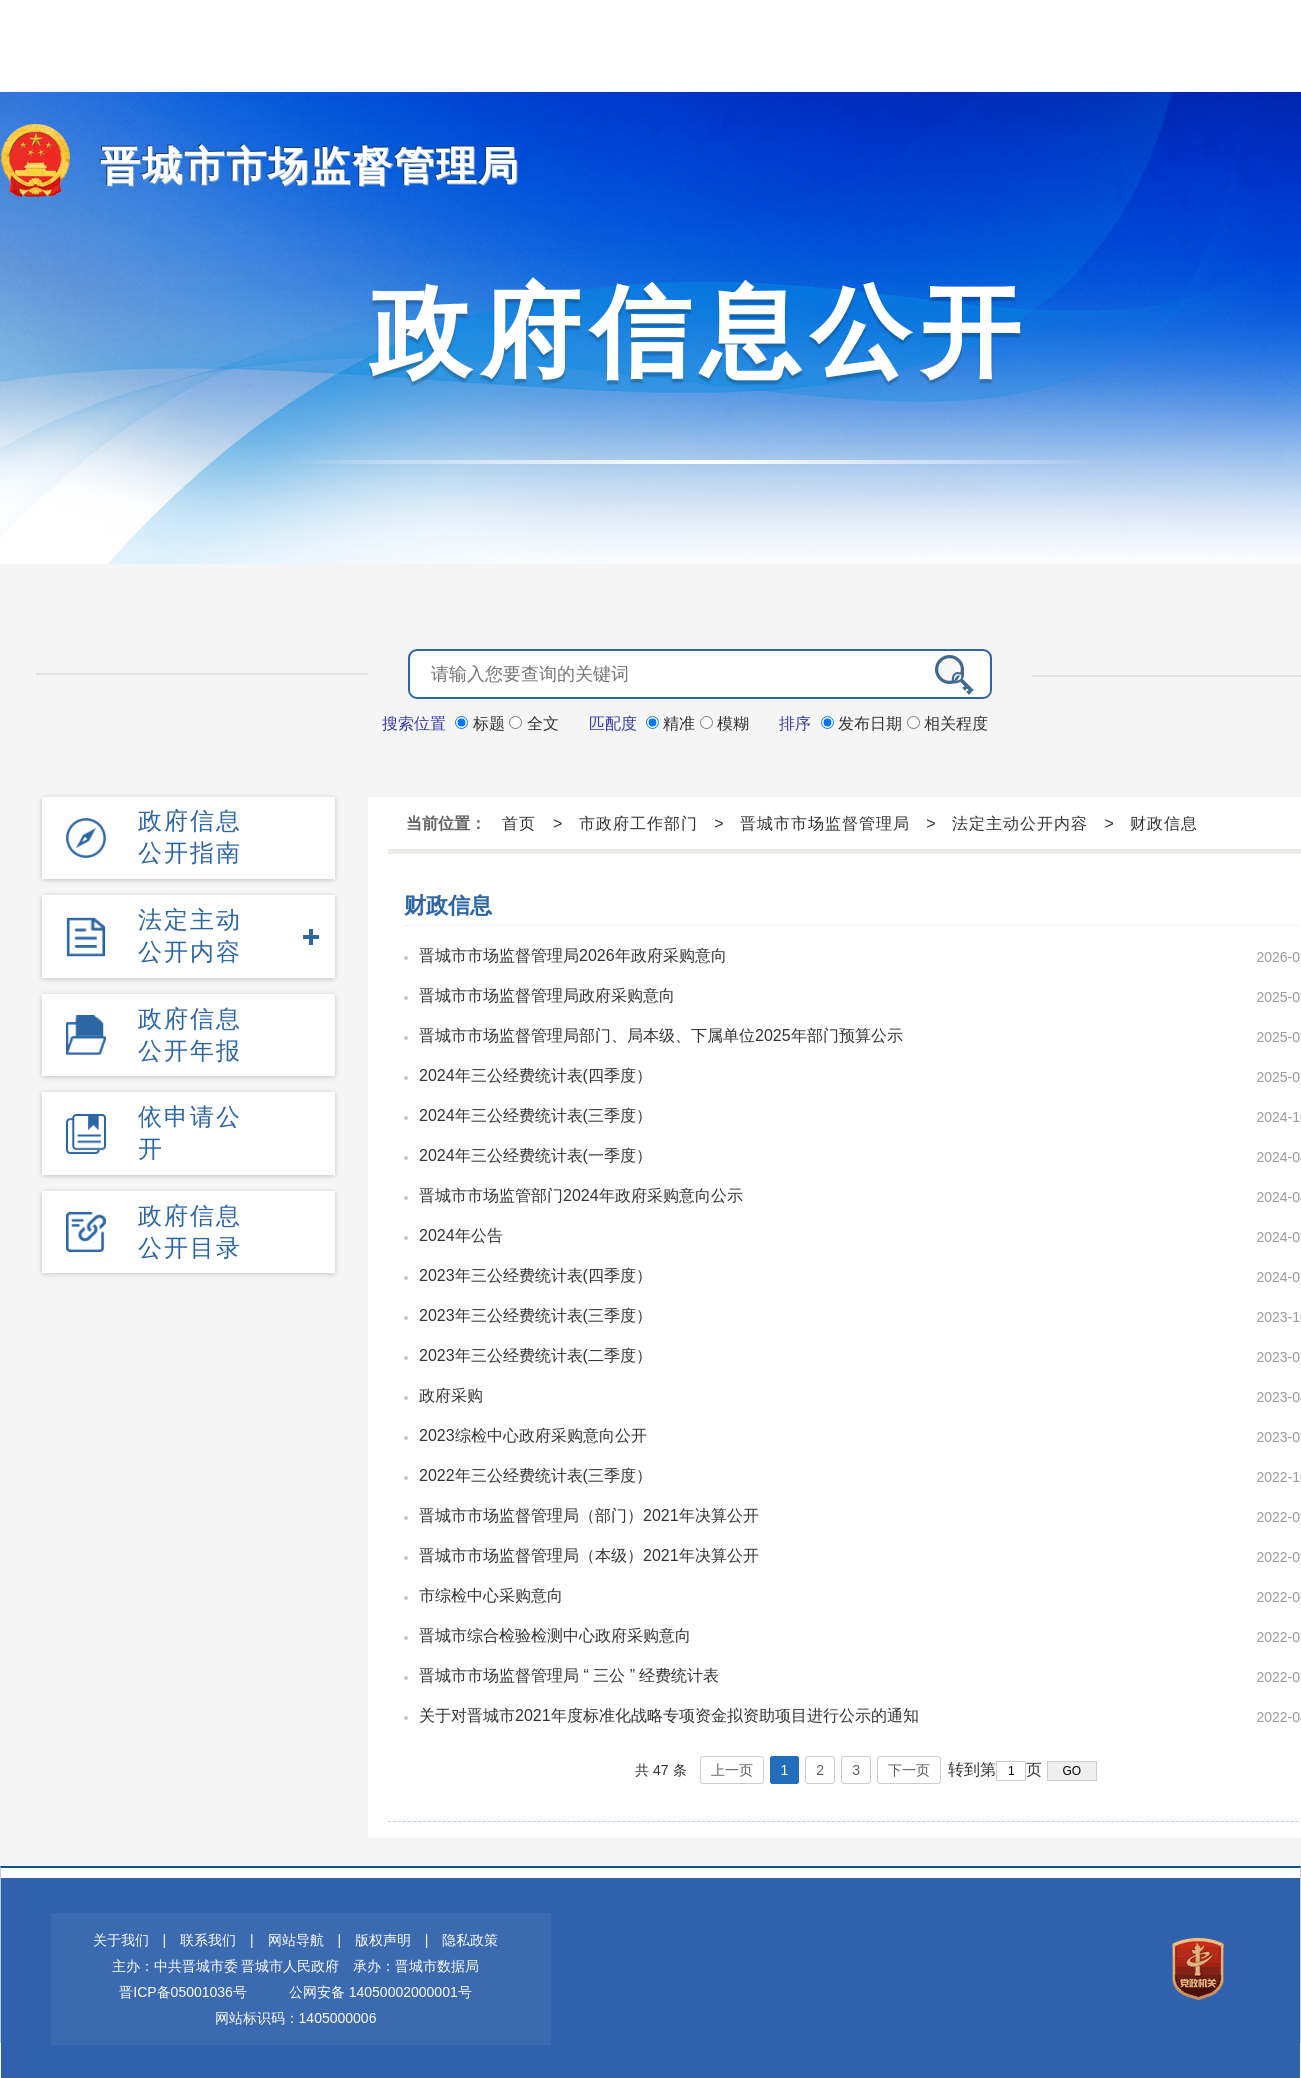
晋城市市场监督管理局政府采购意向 (547, 993)
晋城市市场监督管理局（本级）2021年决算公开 (589, 1553)
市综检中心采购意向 (491, 1593)
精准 (673, 721)
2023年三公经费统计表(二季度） (535, 1353)
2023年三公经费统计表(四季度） (535, 1273)
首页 (519, 821)
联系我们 (208, 1938)
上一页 (732, 1768)
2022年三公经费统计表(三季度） (535, 1473)
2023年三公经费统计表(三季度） (535, 1313)
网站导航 (296, 1938)
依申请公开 (190, 1125)
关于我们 (121, 1938)
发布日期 (864, 721)
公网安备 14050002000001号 (380, 1990)
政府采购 (451, 1393)
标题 (482, 721)
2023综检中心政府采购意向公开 (533, 1433)
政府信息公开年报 (190, 1028)
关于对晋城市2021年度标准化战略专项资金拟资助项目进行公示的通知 (669, 1713)
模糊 (724, 721)
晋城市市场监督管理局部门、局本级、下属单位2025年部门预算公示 (661, 1033)
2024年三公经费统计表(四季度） (535, 1073)
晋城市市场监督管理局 (290, 165)
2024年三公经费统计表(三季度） (535, 1113)
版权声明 (383, 1938)
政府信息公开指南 (190, 834)
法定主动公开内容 (190, 931)
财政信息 (1164, 821)
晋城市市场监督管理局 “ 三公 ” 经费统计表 (569, 1673)
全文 (533, 721)
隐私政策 (470, 1938)
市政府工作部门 (638, 821)
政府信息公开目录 (190, 1223)
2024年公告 (461, 1233)
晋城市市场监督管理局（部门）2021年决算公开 (589, 1513)
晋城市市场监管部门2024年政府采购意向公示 (581, 1193)
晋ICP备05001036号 (183, 1990)
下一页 (909, 1768)
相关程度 (947, 721)
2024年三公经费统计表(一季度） (535, 1153)
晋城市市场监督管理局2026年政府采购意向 (573, 953)
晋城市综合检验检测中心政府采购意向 (555, 1633)
